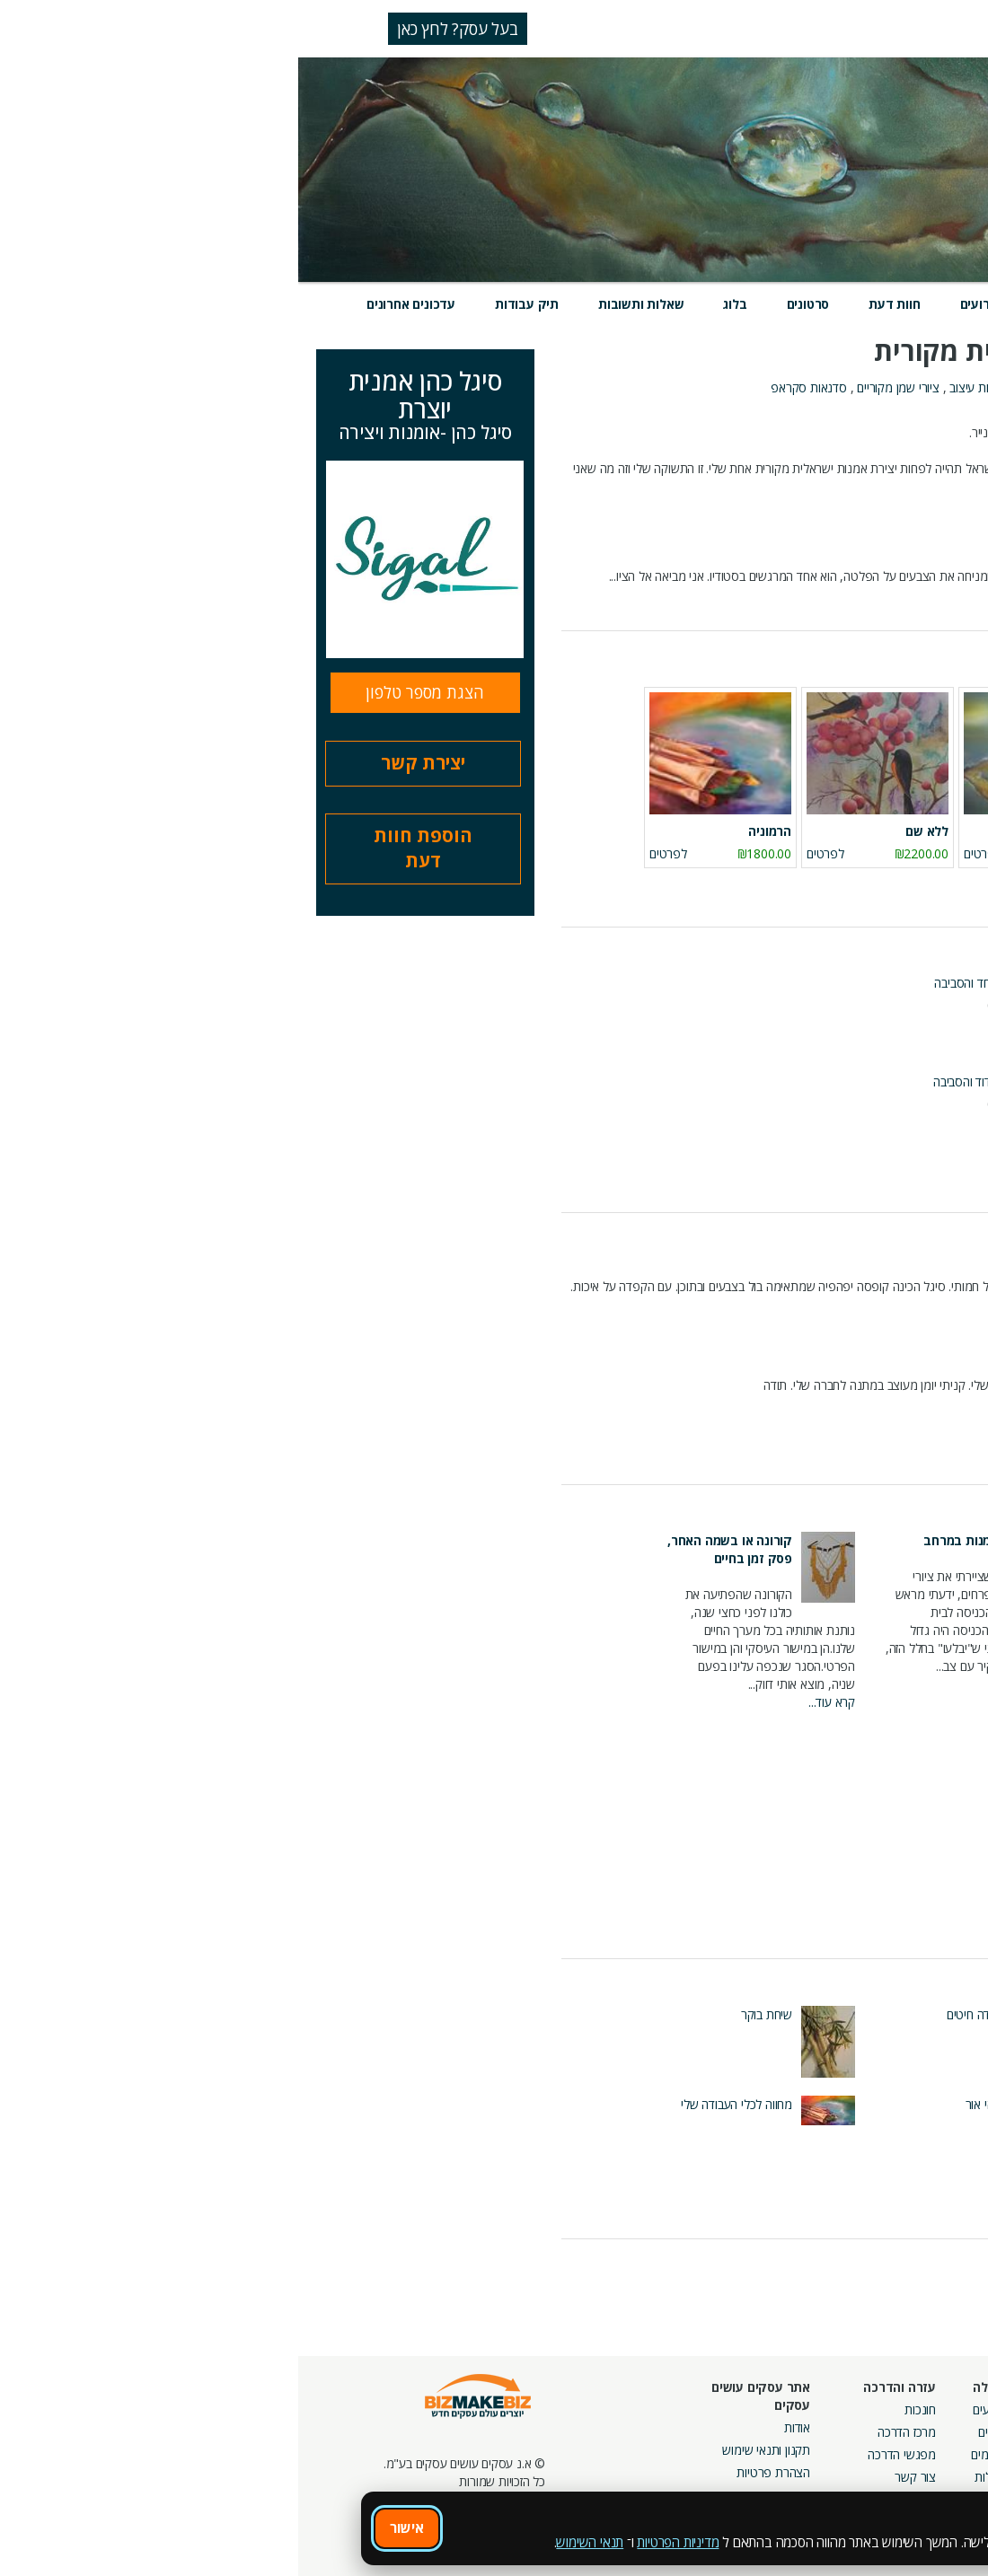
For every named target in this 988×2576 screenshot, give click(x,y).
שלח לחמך (881, 2014)
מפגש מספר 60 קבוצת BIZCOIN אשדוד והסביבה (757, 1081)
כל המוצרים (942, 885)
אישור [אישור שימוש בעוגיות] (109, 2527)
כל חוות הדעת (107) (920, 1447)
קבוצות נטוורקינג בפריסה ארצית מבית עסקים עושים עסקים (772, 2472)
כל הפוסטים (941, 1926)
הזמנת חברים (929, 2454)
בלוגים (695, 2431)
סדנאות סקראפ (510, 387)
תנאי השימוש (291, 2542)
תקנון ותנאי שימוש (468, 2449)
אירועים (682, 303)
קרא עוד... (946, 602)
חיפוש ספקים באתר (913, 2409)
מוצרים (761, 303)
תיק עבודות (228, 303)
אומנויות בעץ (873, 387)
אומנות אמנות (756, 387)
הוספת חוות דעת (124, 848)
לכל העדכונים (923, 2270)
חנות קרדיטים (928, 2431)
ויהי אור (684, 2104)
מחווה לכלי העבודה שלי (438, 2104)
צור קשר (617, 2476)
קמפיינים (814, 2431)
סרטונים (510, 303)
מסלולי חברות (802, 2409)
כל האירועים (928, 1180)
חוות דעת (596, 303)
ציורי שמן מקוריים (600, 387)
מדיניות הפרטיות (379, 2542)
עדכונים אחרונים (112, 303)
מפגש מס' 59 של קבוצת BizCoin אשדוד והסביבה (758, 982)
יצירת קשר (125, 763)
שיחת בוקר (468, 2014)
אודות (499, 2427)
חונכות (622, 2409)
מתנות (816, 387)
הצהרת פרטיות (475, 2472)
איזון (898, 2104)
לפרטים (841, 853)
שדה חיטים (674, 2014)
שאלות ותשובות (342, 303)
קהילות (693, 2476)
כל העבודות (942, 2202)
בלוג (436, 303)
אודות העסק (941, 414)
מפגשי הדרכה (603, 2454)
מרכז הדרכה (608, 2431)
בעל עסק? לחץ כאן (159, 29)
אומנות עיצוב (682, 387)
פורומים (691, 2454)
